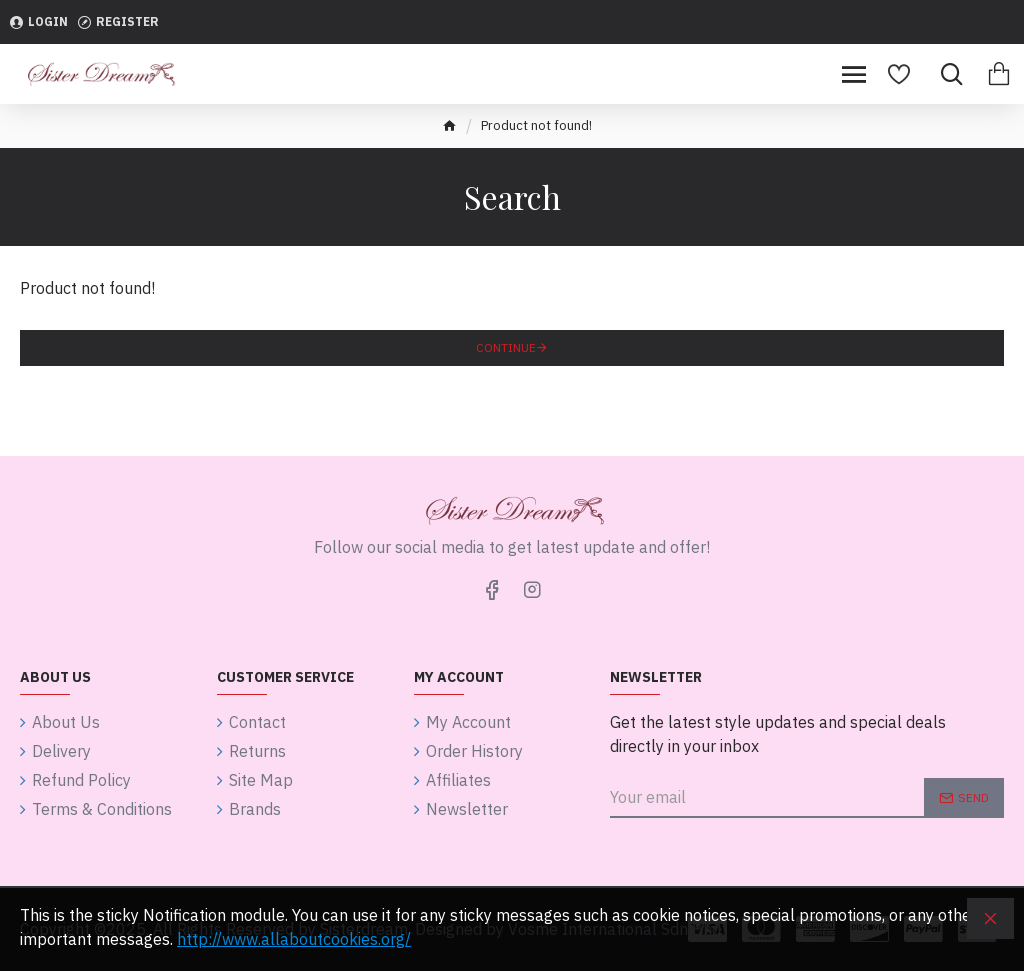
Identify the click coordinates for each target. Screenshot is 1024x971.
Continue (506, 347)
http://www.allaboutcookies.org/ (294, 939)
